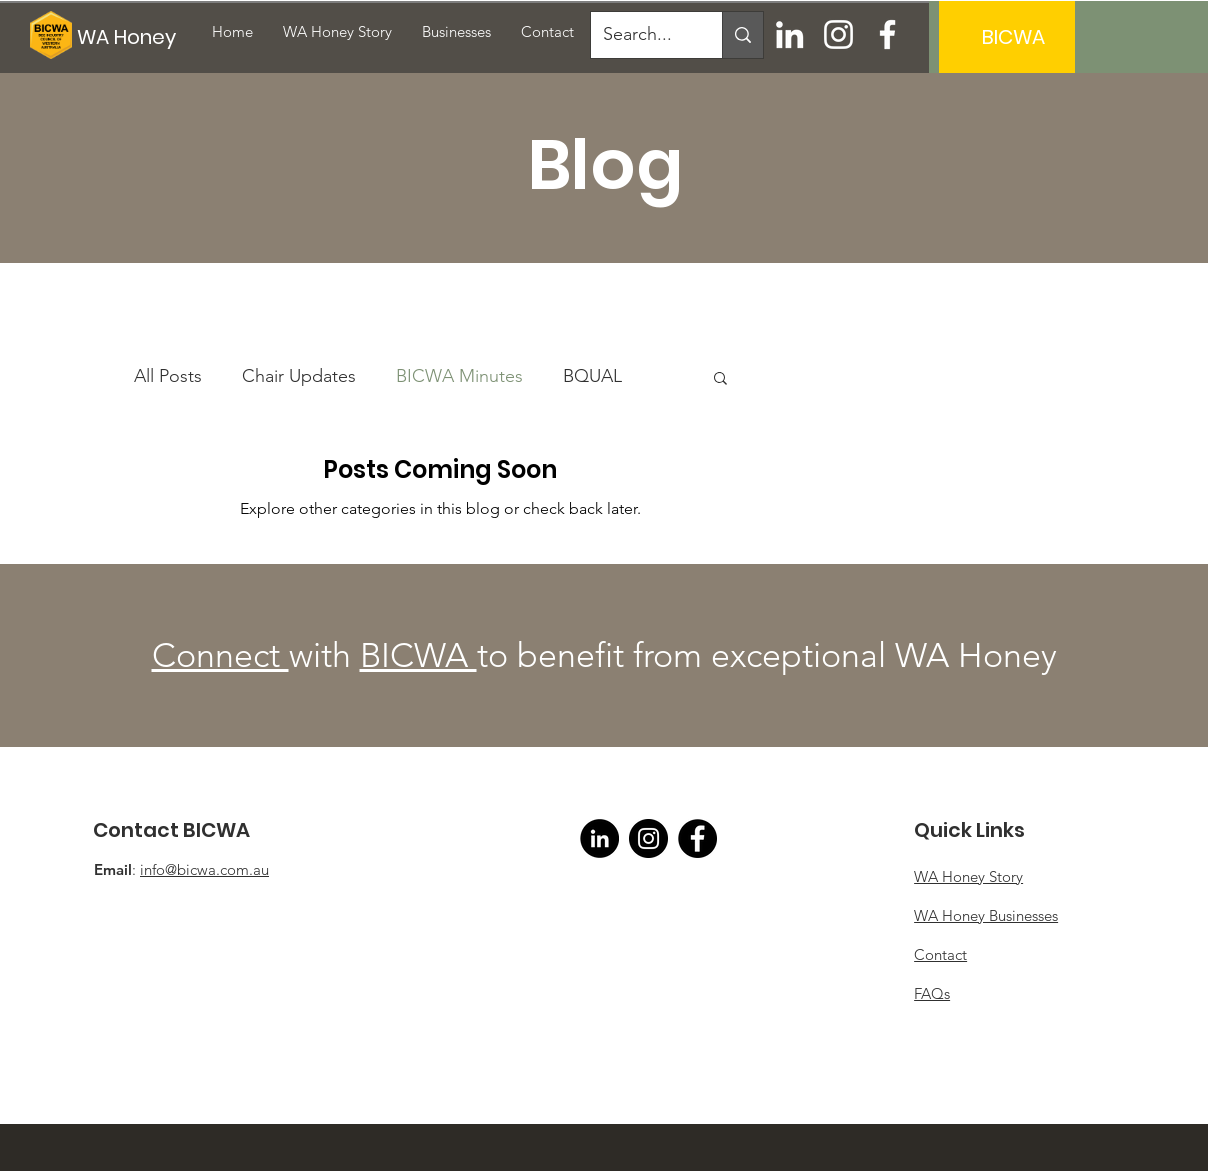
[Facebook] (887, 34)
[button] (720, 379)
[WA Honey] (134, 36)
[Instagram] (838, 34)
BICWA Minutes (459, 376)
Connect (220, 655)
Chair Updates (299, 376)
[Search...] (641, 35)
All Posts (168, 376)
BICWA (418, 655)
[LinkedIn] (789, 34)
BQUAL (592, 376)
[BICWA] (1013, 37)
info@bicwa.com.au (204, 869)
